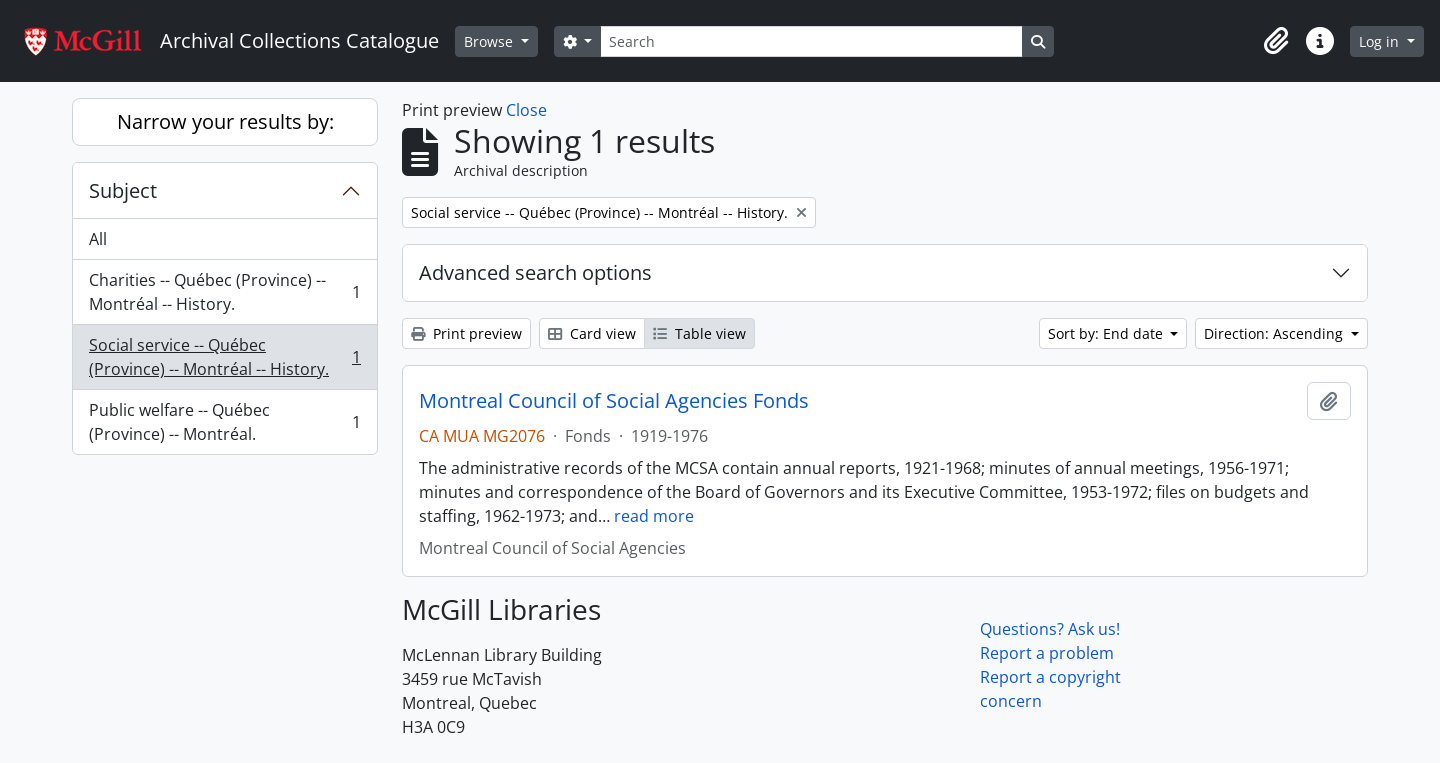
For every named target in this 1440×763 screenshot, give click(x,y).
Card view (592, 333)
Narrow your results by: (225, 121)
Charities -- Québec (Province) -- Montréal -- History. (224, 292)
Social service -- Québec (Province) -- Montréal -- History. (224, 357)
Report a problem (1047, 653)
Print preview (466, 333)
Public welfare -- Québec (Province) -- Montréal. (224, 422)
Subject (123, 190)
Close (526, 110)
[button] (1276, 41)
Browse (490, 41)
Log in (1381, 41)
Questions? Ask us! (1050, 629)
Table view (699, 333)
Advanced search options (535, 272)
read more (654, 516)
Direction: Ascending (1275, 333)
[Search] (811, 41)
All (98, 239)
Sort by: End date (1107, 333)
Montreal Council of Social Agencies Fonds (614, 401)
